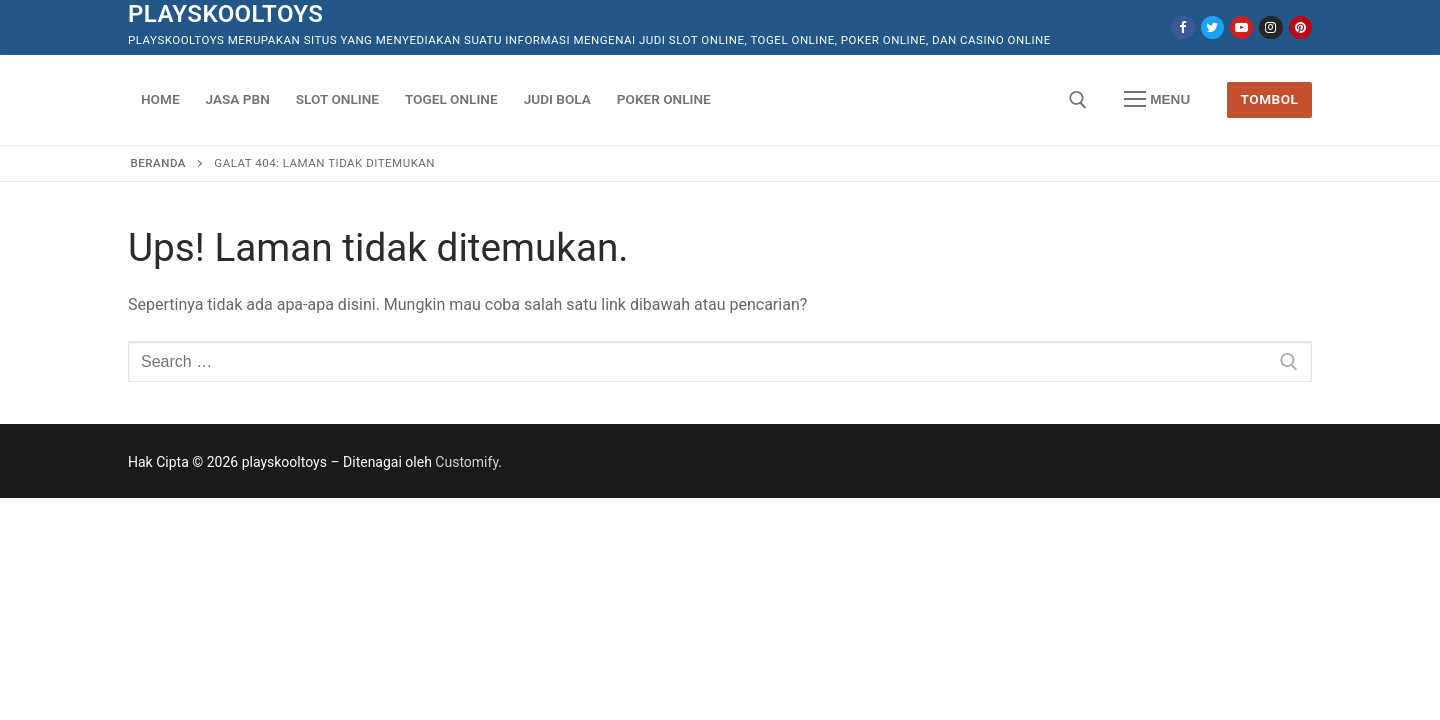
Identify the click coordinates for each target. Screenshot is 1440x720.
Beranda (158, 163)
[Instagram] (1270, 27)
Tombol (1270, 99)
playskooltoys (225, 14)
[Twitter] (1212, 27)
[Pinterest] (1300, 27)
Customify (466, 462)
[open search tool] (1078, 100)
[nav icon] (1157, 100)
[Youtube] (1241, 27)
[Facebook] (1182, 27)
